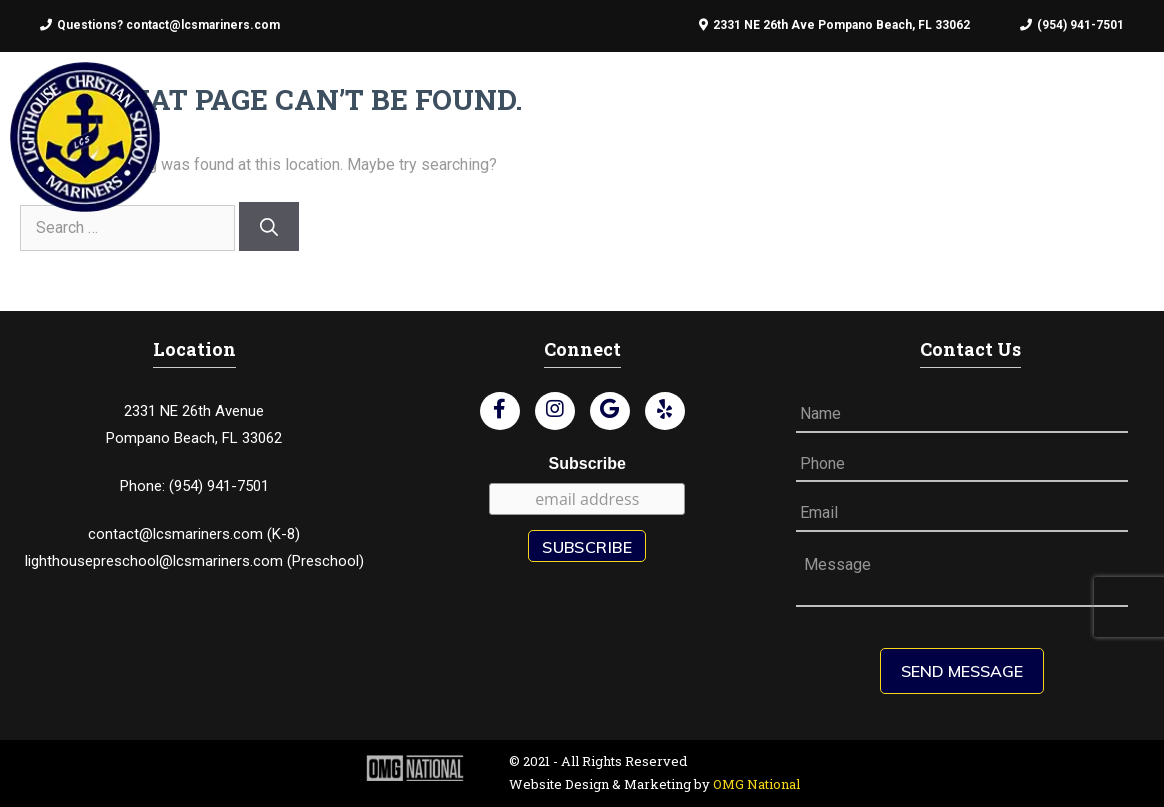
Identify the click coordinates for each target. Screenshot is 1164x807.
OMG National (756, 784)
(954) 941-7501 (1072, 25)
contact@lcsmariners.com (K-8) (194, 534)
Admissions (496, 134)
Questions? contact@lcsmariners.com (160, 25)
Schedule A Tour (973, 134)
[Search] (269, 226)
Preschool (834, 134)
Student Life (710, 134)
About (400, 134)
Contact (1104, 134)
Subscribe (587, 463)
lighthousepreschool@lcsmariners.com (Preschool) (194, 561)
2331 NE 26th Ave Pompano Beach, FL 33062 (834, 25)
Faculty (600, 134)
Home (328, 134)
